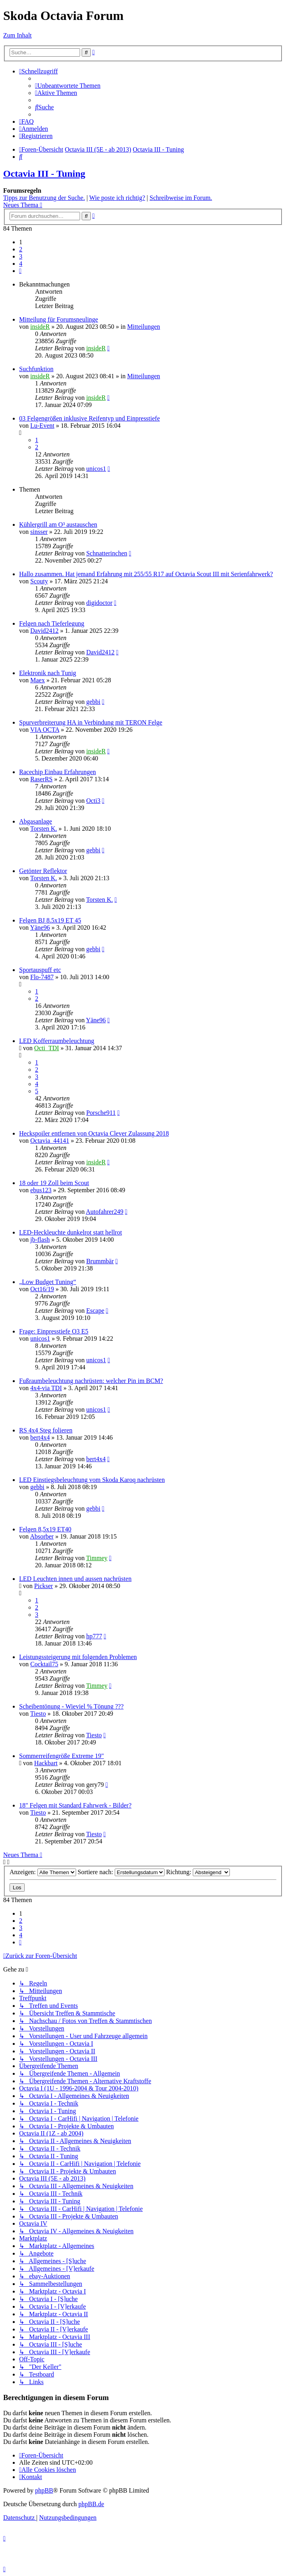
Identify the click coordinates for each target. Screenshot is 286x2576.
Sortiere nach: (121, 1872)
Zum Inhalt (17, 35)
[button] (20, 270)
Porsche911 (101, 1112)
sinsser (39, 531)
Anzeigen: (43, 1872)
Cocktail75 (44, 1664)
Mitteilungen (143, 326)
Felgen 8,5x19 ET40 (45, 1529)
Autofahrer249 (104, 1211)
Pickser (43, 1585)
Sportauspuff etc (40, 969)
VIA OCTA (44, 729)
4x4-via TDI (46, 1388)
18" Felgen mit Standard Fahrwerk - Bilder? (75, 1805)
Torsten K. (43, 828)
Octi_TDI (46, 1048)
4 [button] (20, 263)
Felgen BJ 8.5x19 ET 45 (50, 920)
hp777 (94, 1636)
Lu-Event (42, 425)
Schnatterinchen (106, 553)
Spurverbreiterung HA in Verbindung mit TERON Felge (90, 722)
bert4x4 (40, 1437)
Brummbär (100, 1261)
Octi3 (93, 800)
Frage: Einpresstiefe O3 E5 (53, 1331)
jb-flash (40, 1239)
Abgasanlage (35, 821)
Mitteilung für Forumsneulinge (58, 319)
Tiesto (38, 1713)
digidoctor (99, 602)
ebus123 (40, 1190)
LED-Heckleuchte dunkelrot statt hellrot (70, 1232)
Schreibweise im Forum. (181, 197)
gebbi (93, 701)
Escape (95, 1310)
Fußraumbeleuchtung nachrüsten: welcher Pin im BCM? (91, 1380)
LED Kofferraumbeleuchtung (56, 1040)
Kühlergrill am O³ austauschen (58, 524)
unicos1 (96, 468)
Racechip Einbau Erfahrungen (57, 771)
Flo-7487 (42, 977)
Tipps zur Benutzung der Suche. (44, 197)
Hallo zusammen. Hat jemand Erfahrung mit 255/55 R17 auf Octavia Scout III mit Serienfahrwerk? (146, 574)
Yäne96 (40, 927)
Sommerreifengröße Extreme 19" (61, 1755)
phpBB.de (91, 2504)
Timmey (97, 1558)
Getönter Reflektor (43, 870)
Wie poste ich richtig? (117, 197)
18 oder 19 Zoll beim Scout (54, 1182)
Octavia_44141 (49, 1140)
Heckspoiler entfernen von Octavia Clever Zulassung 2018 (94, 1133)
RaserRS (41, 779)
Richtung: (198, 1872)
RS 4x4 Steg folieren (45, 1430)
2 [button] (20, 249)
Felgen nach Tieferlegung (51, 623)
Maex (37, 680)
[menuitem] (67, 85)
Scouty (39, 581)
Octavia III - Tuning (44, 173)
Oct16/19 (42, 1289)
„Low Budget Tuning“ (47, 1281)
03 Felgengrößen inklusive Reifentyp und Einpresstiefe (89, 418)
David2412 (44, 630)
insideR (40, 326)
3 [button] (20, 256)
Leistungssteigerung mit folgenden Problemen (78, 1656)
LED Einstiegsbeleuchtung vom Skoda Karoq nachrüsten (92, 1479)
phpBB (44, 2490)
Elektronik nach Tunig (47, 673)
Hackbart (46, 1763)
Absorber (42, 1536)
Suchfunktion (36, 368)
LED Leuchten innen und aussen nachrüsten (75, 1578)
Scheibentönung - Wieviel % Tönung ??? (71, 1706)
